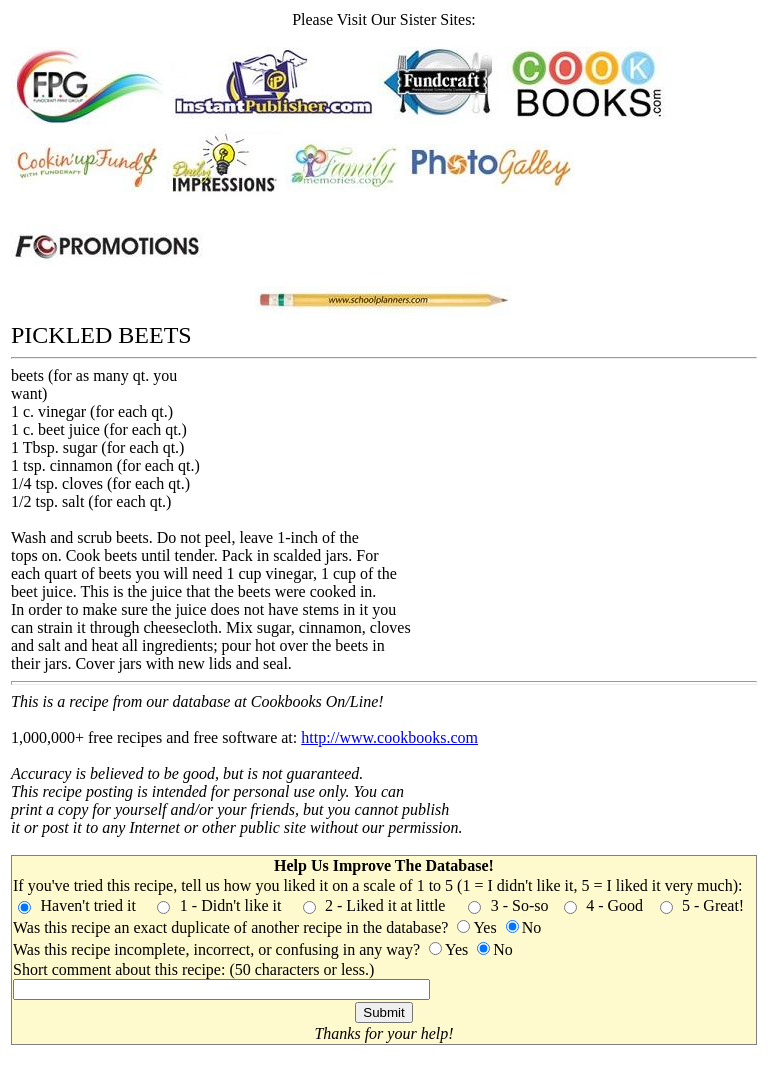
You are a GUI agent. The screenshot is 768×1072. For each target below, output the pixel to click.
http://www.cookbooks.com (389, 737)
